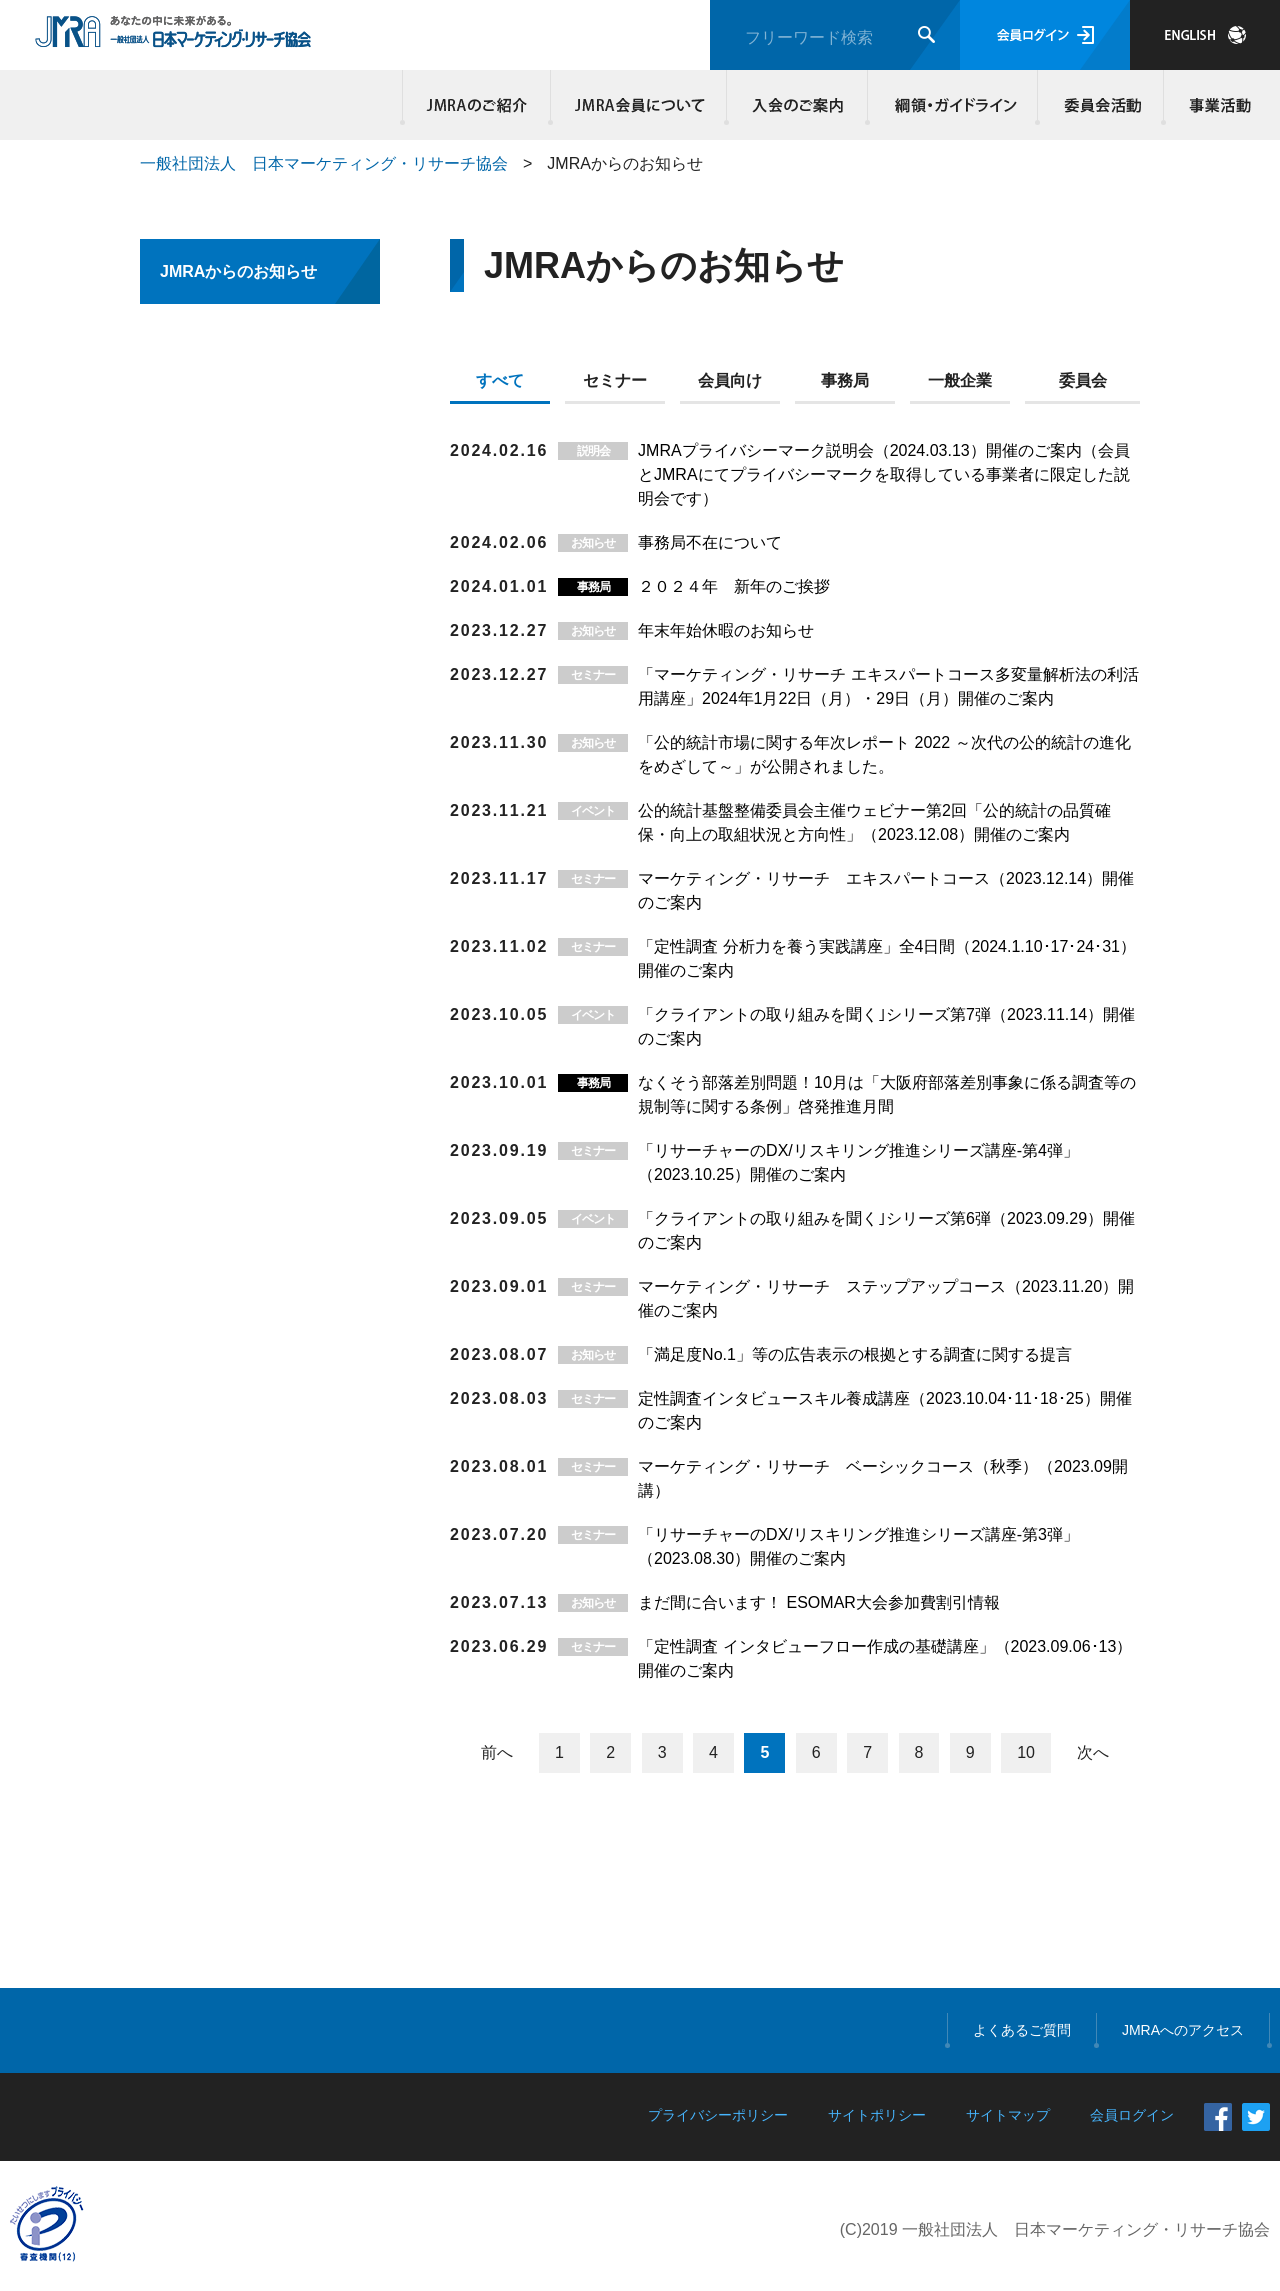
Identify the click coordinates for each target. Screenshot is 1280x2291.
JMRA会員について (639, 105)
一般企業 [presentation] (960, 380)
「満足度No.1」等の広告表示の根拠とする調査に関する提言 (855, 1354)
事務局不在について (710, 542)
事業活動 (1217, 105)
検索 (926, 34)
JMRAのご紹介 (477, 105)
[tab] (507, 385)
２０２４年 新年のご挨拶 (734, 586)
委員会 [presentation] (1083, 380)
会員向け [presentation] (730, 380)
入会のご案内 (797, 105)
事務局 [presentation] (845, 380)
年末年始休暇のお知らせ (726, 630)
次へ (1093, 1752)
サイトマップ (1008, 2115)
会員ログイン (1045, 35)
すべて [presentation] (500, 380)
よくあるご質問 (1022, 2030)
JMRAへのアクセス (1183, 2030)
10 (1026, 1752)
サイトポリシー (877, 2115)
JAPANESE (1205, 35)
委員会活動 (1101, 105)
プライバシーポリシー (718, 2115)
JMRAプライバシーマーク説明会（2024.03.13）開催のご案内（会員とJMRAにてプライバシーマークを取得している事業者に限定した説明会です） (884, 474)
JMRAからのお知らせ (238, 271)
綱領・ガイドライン (953, 105)
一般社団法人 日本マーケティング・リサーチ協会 (324, 163)
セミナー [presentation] (615, 380)
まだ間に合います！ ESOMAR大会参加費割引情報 (819, 1602)
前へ (497, 1752)
